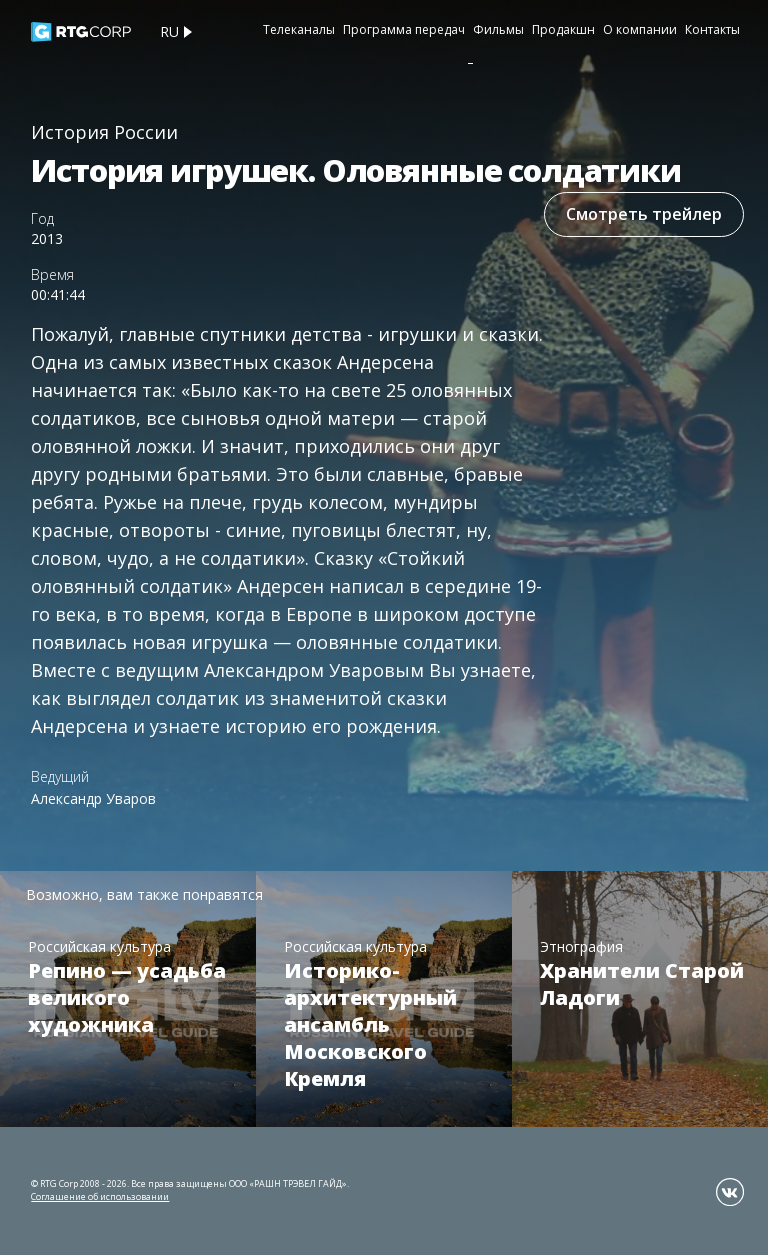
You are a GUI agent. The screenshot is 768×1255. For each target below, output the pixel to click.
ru (169, 31)
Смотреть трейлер (644, 214)
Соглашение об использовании (100, 1196)
